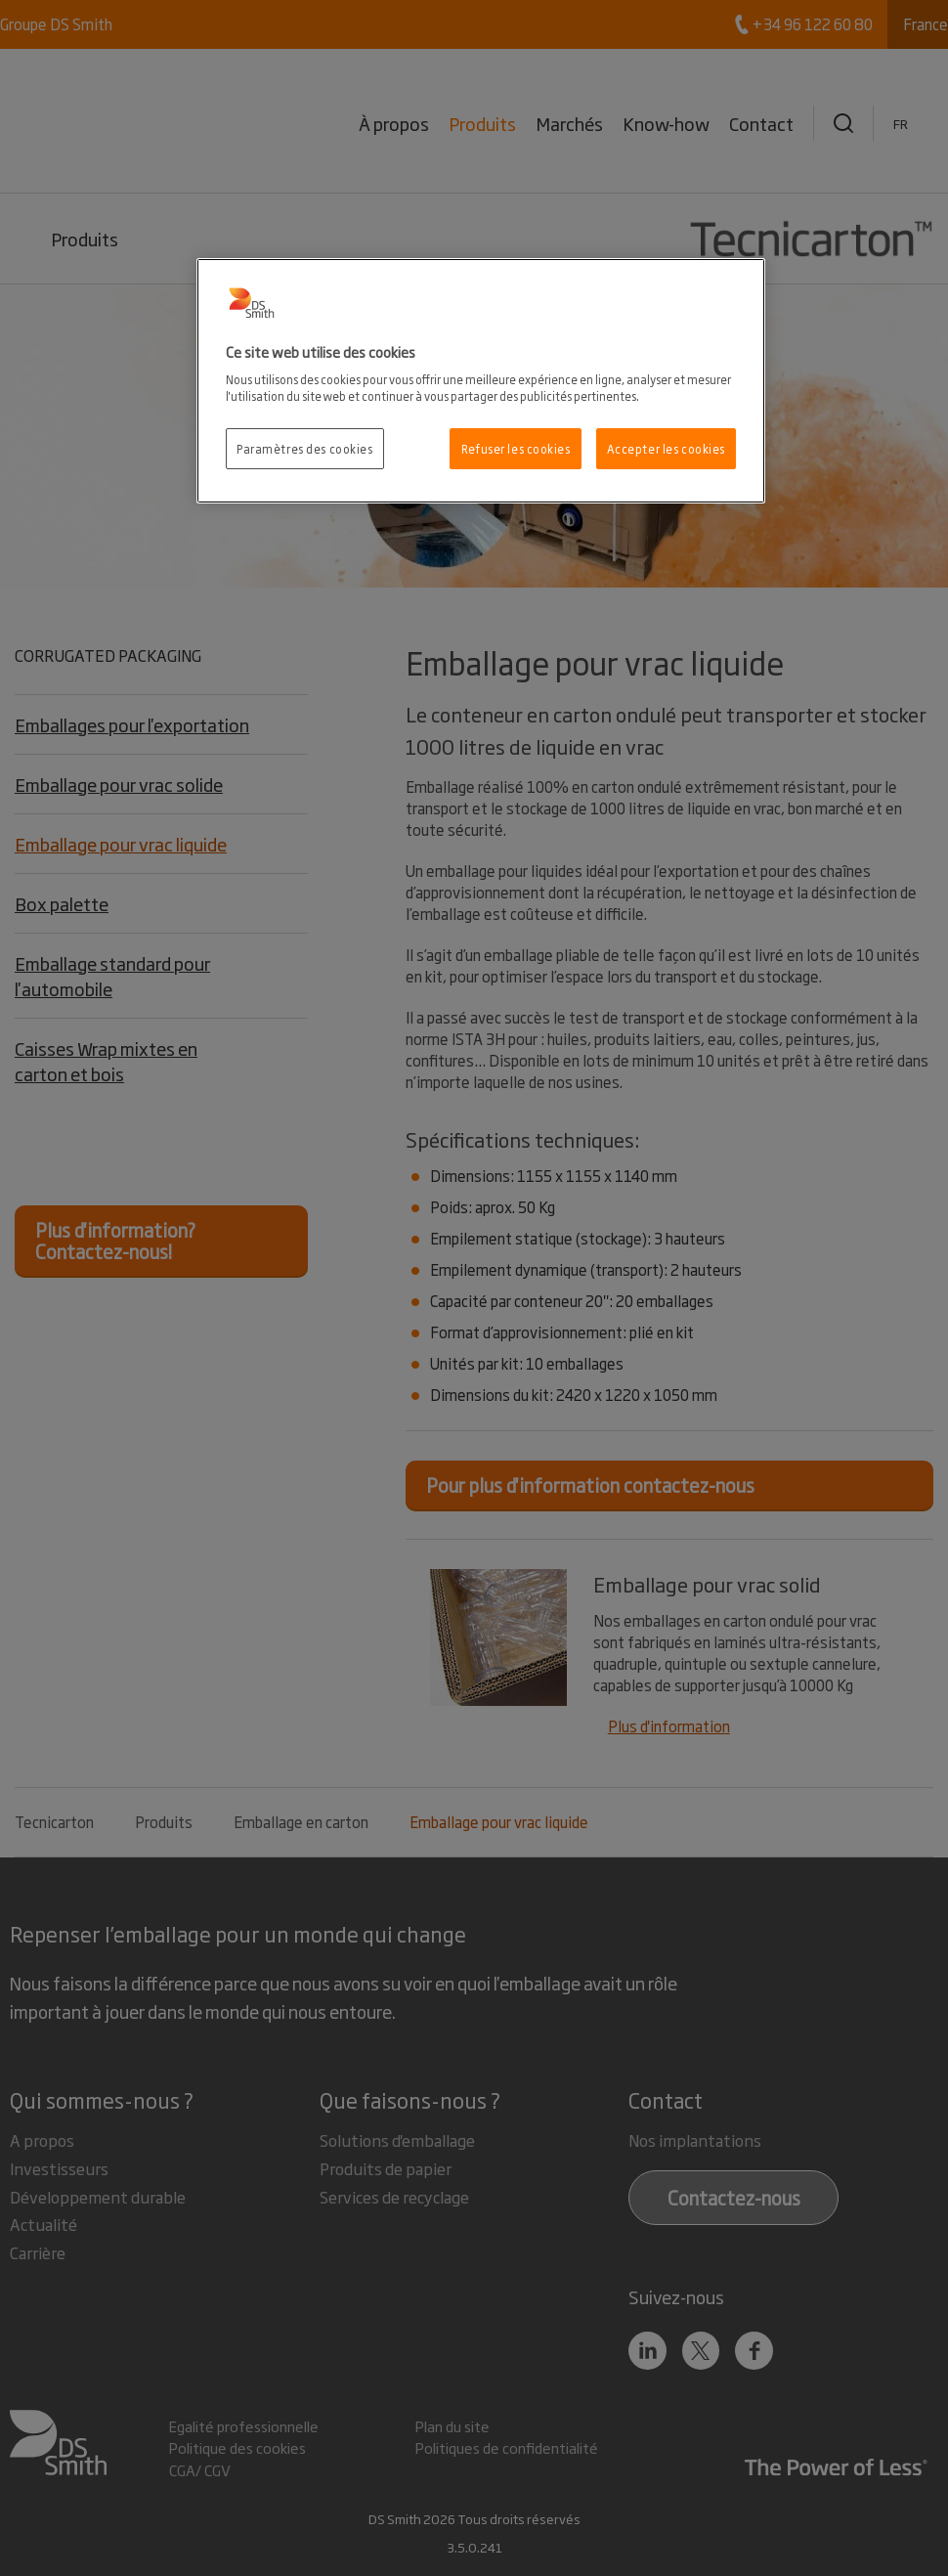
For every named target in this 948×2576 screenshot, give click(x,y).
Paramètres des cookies (305, 448)
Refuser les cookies (516, 448)
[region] (480, 381)
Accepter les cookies (666, 448)
